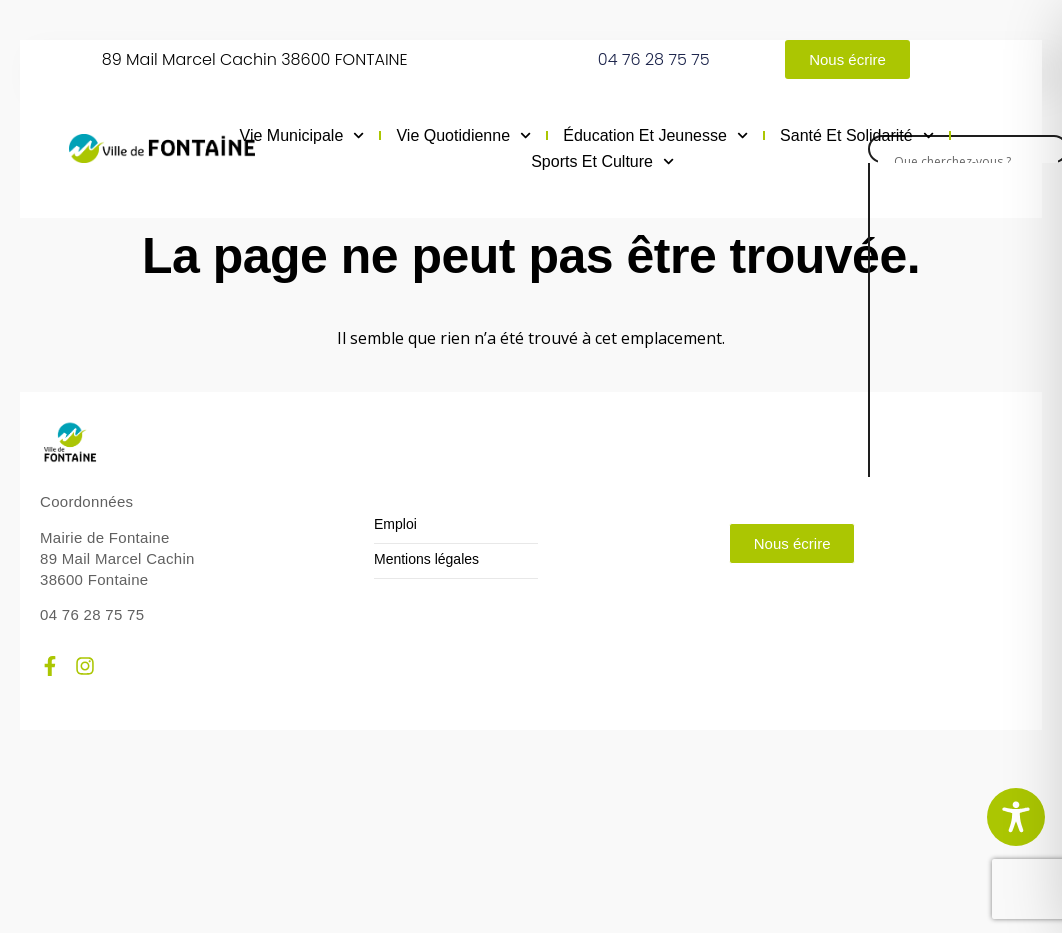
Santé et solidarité (857, 136)
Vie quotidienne (463, 136)
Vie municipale (302, 136)
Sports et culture (602, 162)
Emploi (395, 524)
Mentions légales (426, 559)
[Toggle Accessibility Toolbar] (1016, 817)
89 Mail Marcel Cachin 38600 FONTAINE (255, 59)
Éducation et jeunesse (655, 136)
